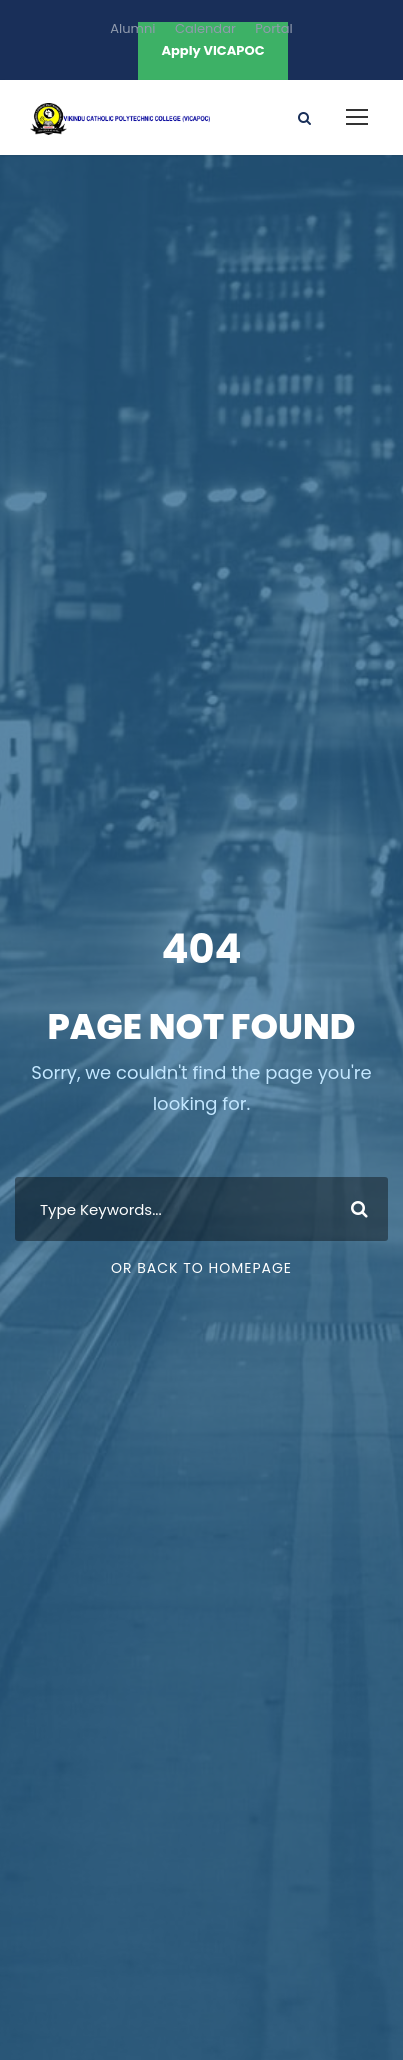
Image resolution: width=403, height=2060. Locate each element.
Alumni (132, 28)
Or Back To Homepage (201, 1268)
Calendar (205, 28)
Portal (273, 28)
